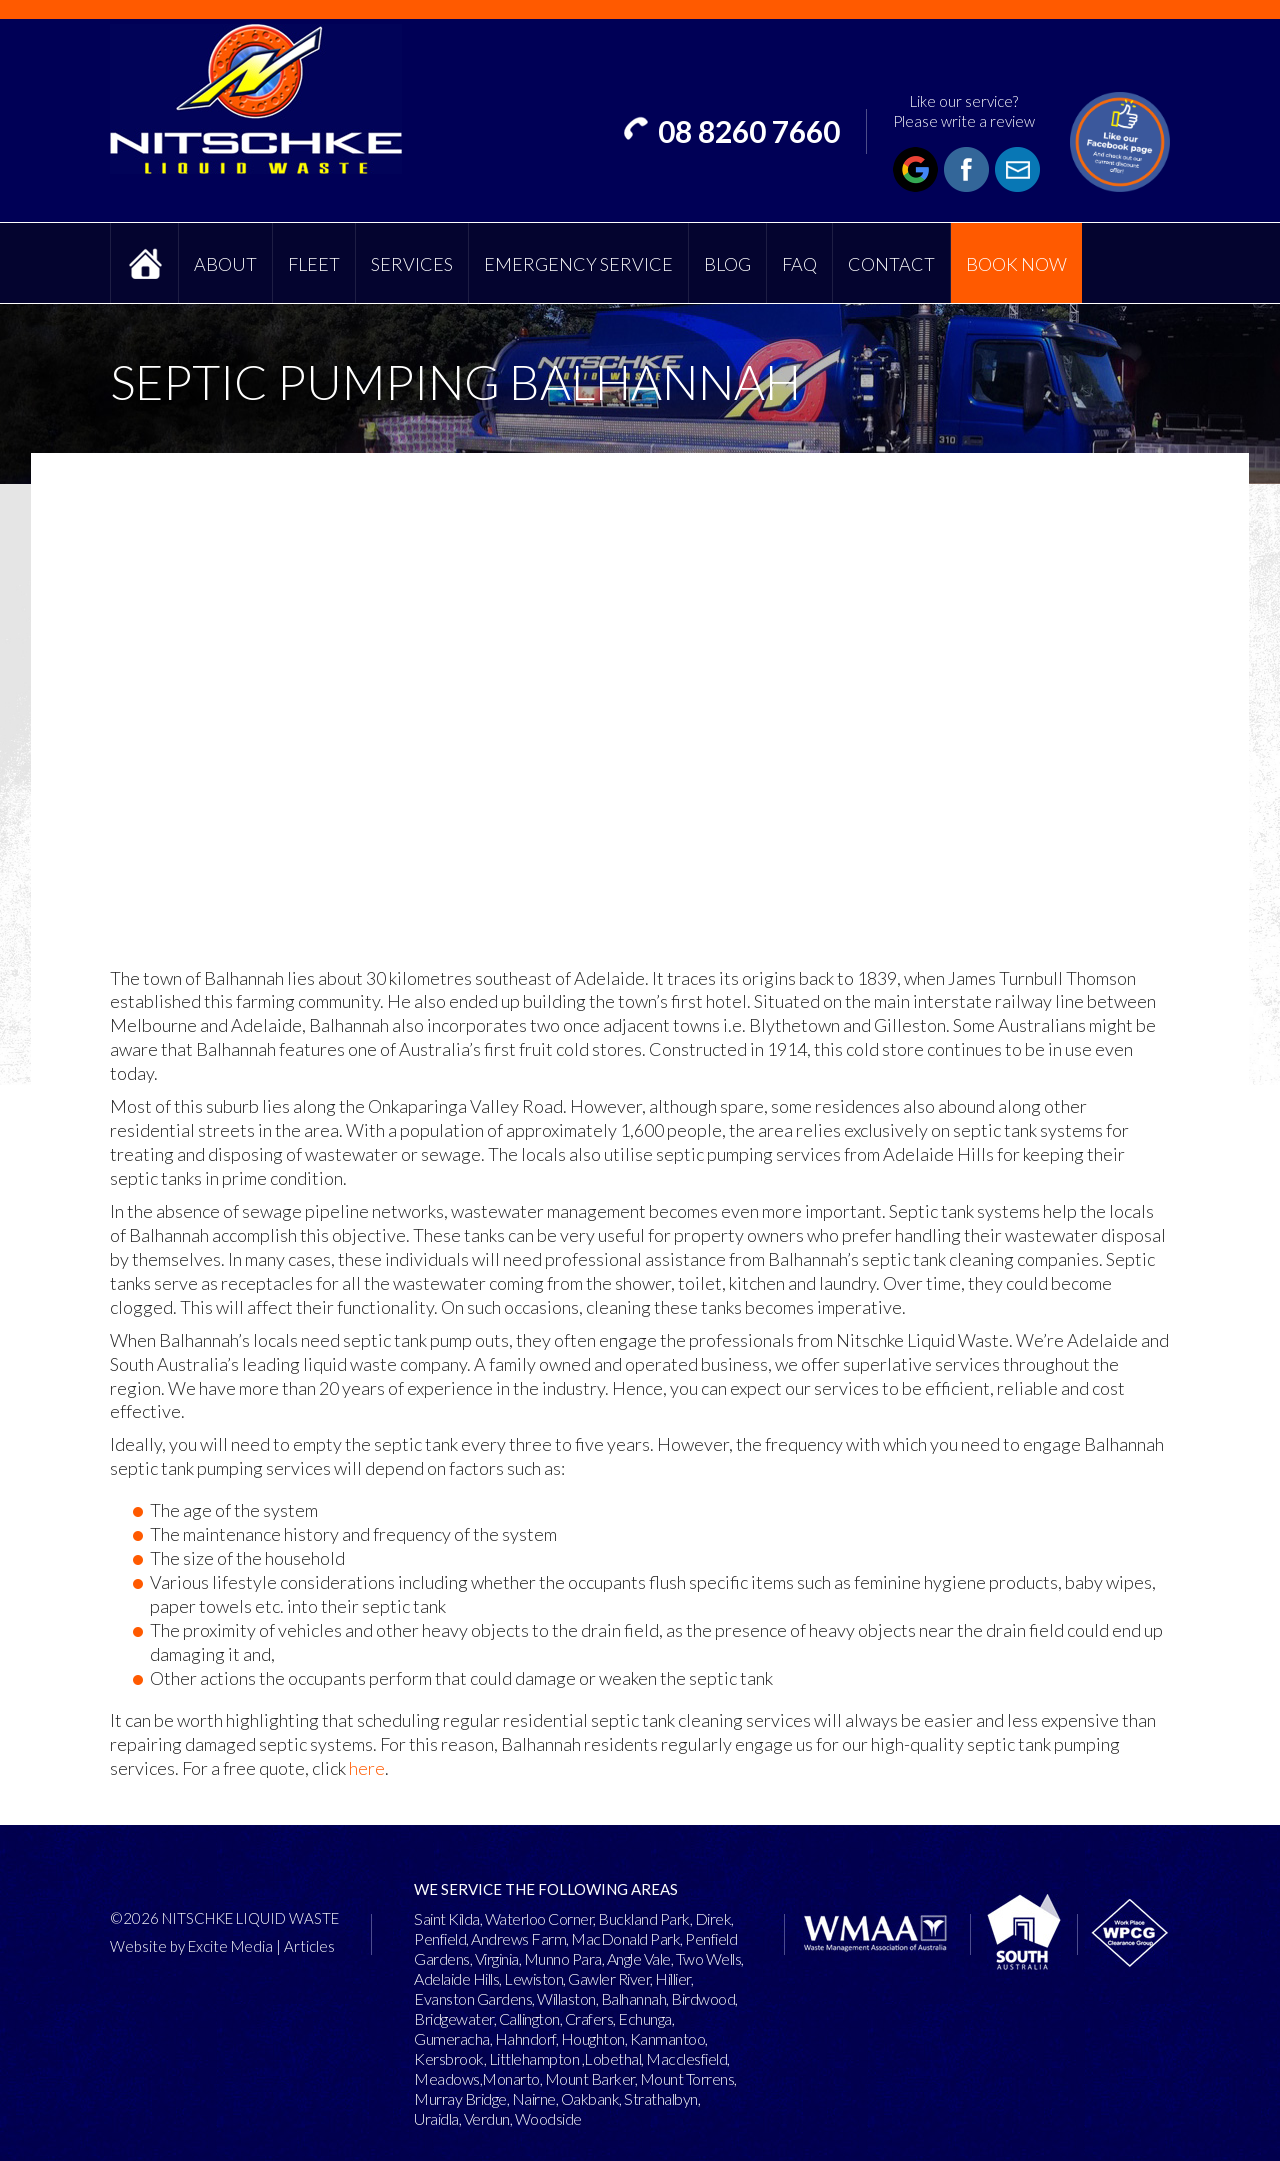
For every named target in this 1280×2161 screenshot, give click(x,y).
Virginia (497, 1958)
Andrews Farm (518, 1938)
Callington (529, 2018)
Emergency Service (578, 264)
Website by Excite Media (191, 1946)
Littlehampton (534, 2058)
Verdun (487, 2118)
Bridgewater (454, 2018)
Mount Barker (590, 2078)
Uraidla (436, 2118)
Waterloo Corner (539, 1918)
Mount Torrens (687, 2078)
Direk (713, 1918)
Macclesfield (686, 2058)
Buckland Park (644, 1918)
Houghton (593, 2038)
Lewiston (533, 1978)
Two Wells (709, 1958)
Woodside (548, 2118)
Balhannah (634, 1998)
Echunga (645, 2018)
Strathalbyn (661, 2098)
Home (144, 263)
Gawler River (609, 1978)
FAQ (799, 264)
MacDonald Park (625, 1938)
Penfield (440, 1938)
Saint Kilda (447, 1918)
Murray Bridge (460, 2098)
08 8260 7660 (749, 131)
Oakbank (590, 2098)
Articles (309, 1946)
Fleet (314, 264)
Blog (727, 264)
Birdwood (703, 1998)
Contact (891, 264)
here (367, 1768)
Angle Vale (639, 1958)
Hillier (673, 1978)
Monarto (511, 2078)
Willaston (566, 1998)
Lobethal (612, 2058)
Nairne (534, 2098)
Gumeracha (452, 2038)
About (225, 264)
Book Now (1016, 264)
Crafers (589, 2018)
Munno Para (563, 1958)
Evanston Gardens (473, 1998)
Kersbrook (449, 2058)
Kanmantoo (668, 2038)
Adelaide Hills (456, 1978)
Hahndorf (525, 2038)
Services (412, 264)
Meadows (447, 2078)
